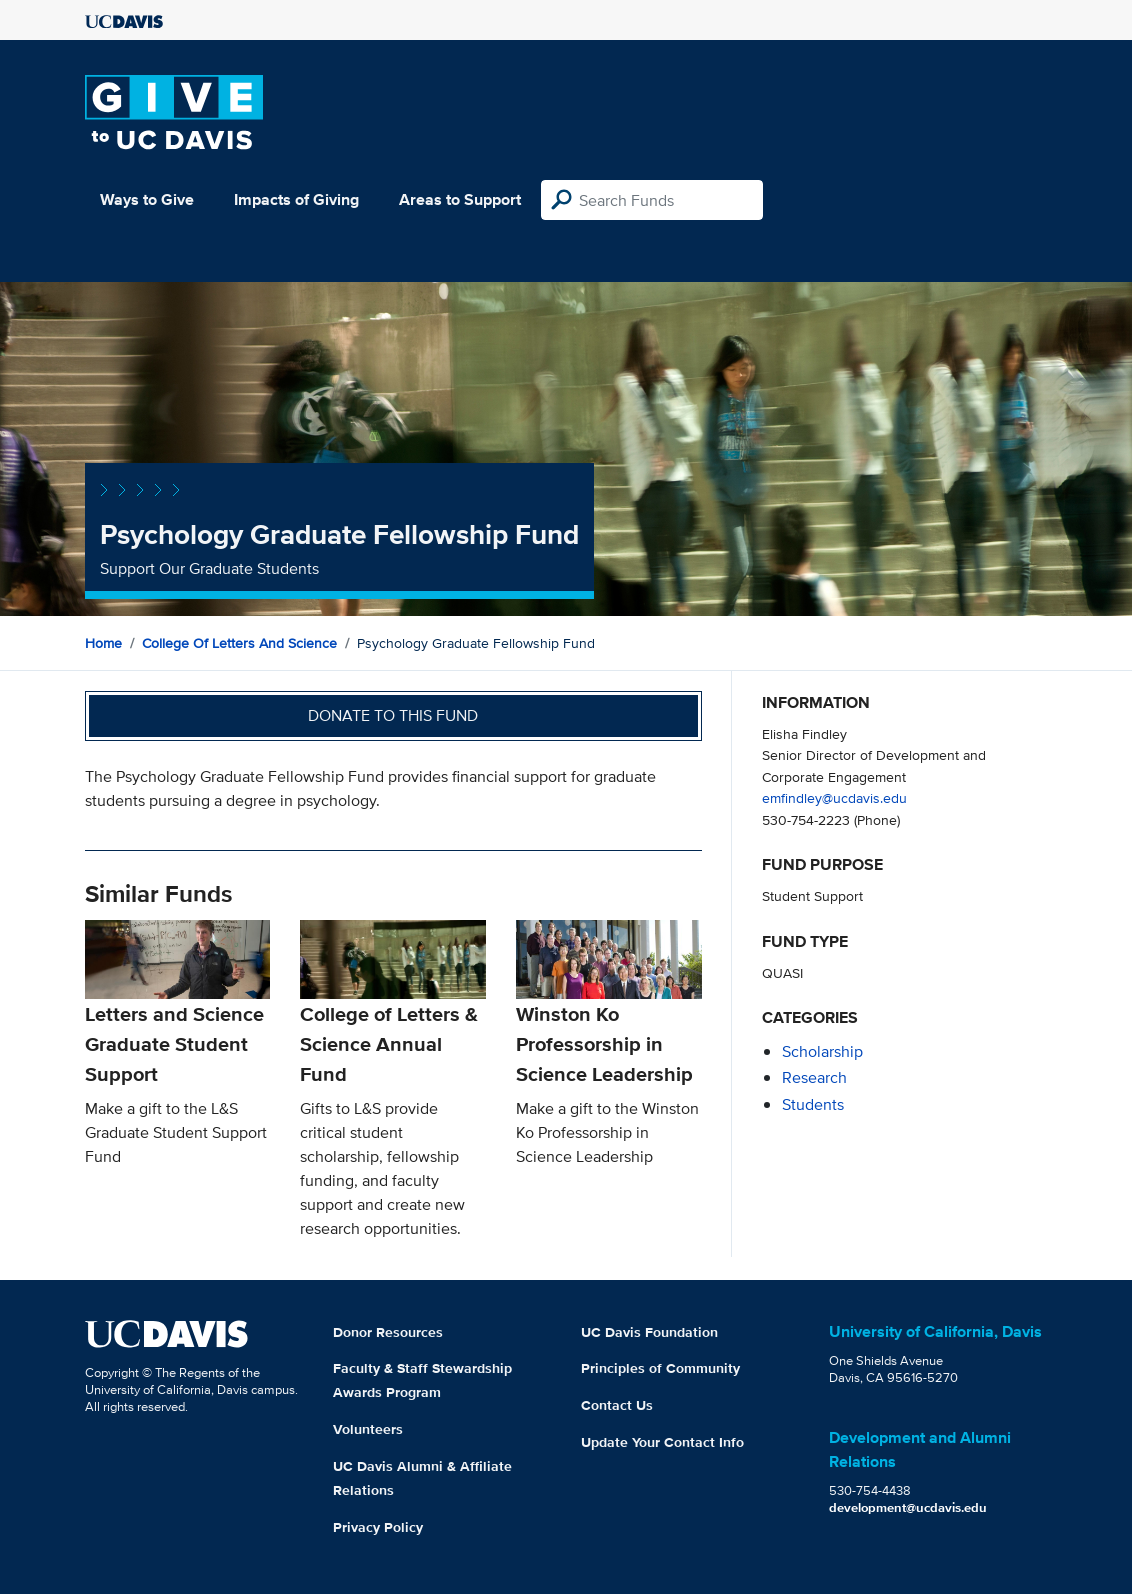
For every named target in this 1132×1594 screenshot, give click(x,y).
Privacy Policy (378, 1527)
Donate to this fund (393, 715)
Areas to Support (460, 199)
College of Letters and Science (239, 643)
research (814, 1077)
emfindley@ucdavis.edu (834, 797)
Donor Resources (388, 1332)
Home (103, 643)
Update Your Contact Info (662, 1442)
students (813, 1104)
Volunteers (368, 1429)
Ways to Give (147, 199)
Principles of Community (660, 1368)
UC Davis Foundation (649, 1332)
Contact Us (617, 1405)
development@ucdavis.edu (908, 1507)
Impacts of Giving (296, 199)
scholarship (822, 1051)
